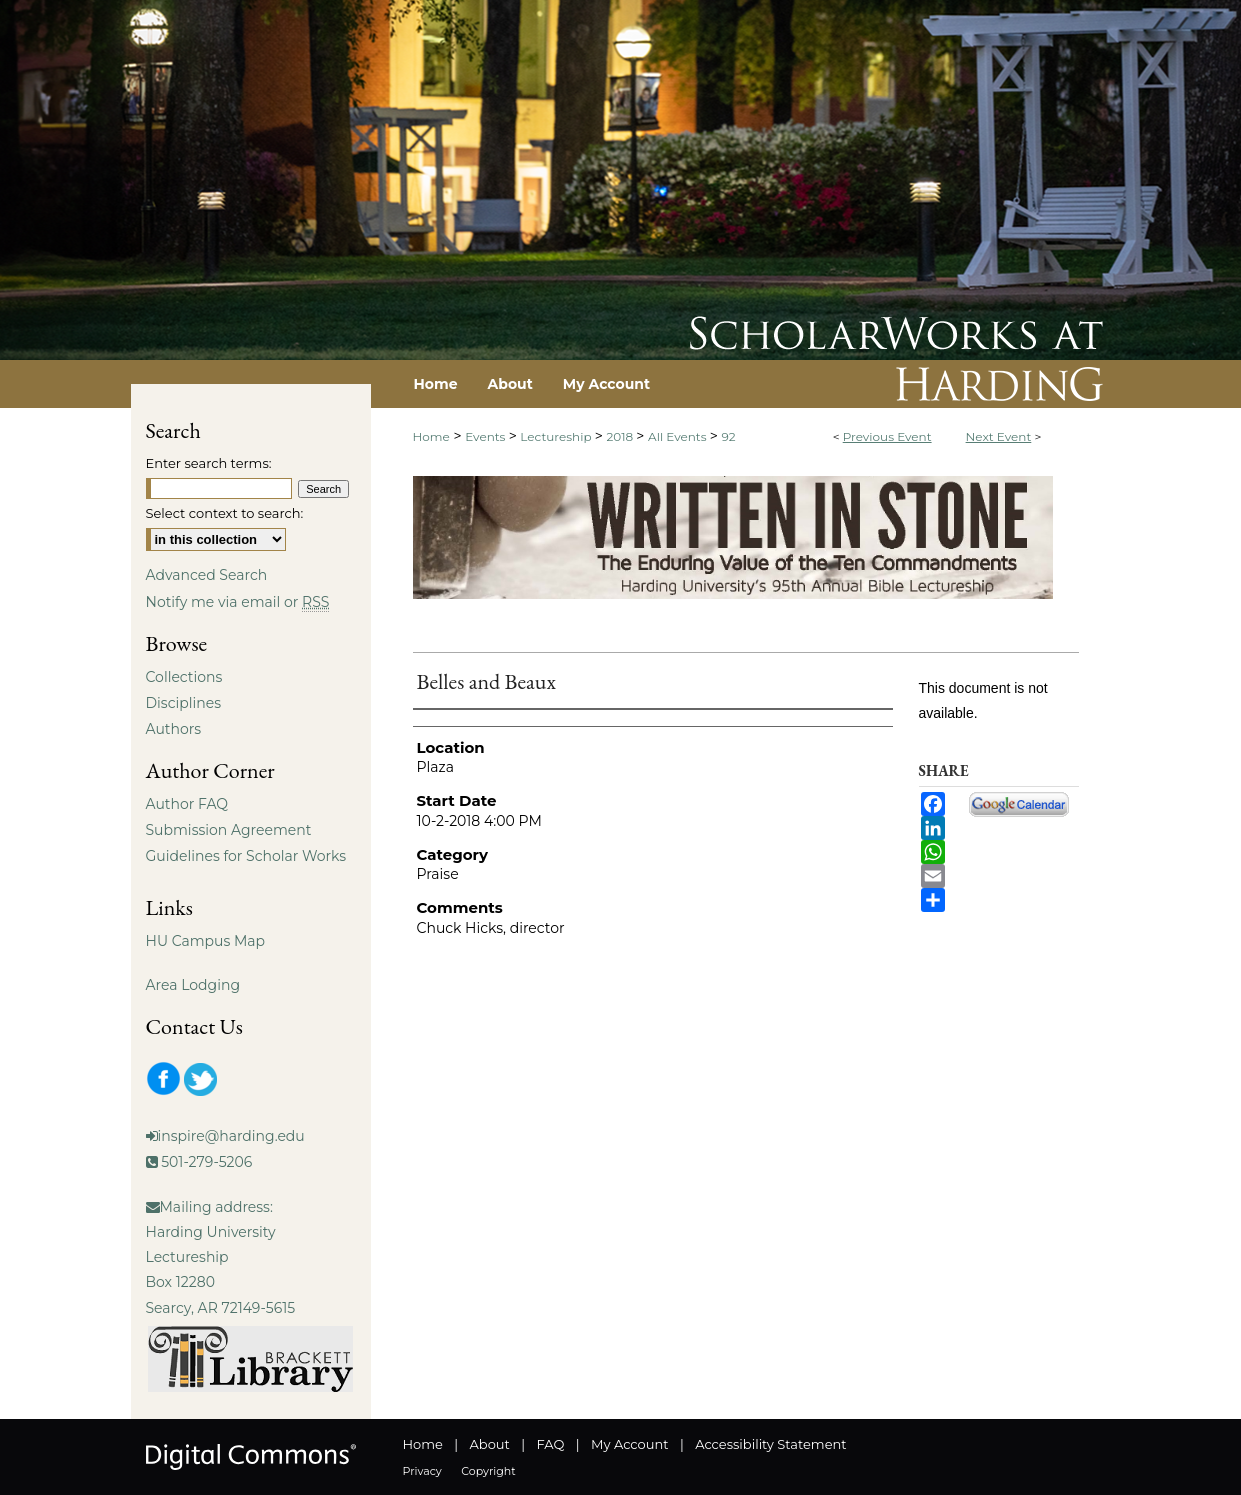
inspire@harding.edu (231, 1136)
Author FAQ (187, 804)
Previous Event (887, 436)
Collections (184, 677)
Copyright (488, 1471)
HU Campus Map (206, 941)
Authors (174, 729)
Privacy (422, 1471)
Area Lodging (193, 985)
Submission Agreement (229, 830)
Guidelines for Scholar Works (246, 856)
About (490, 1444)
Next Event (999, 436)
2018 (621, 436)
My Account (629, 1444)
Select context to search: (225, 513)
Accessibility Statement (770, 1444)
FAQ (550, 1444)
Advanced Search (207, 575)
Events (486, 436)
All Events (679, 436)
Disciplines (183, 703)
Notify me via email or (238, 602)
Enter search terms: (209, 463)
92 (728, 436)
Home (431, 436)
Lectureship (557, 436)
